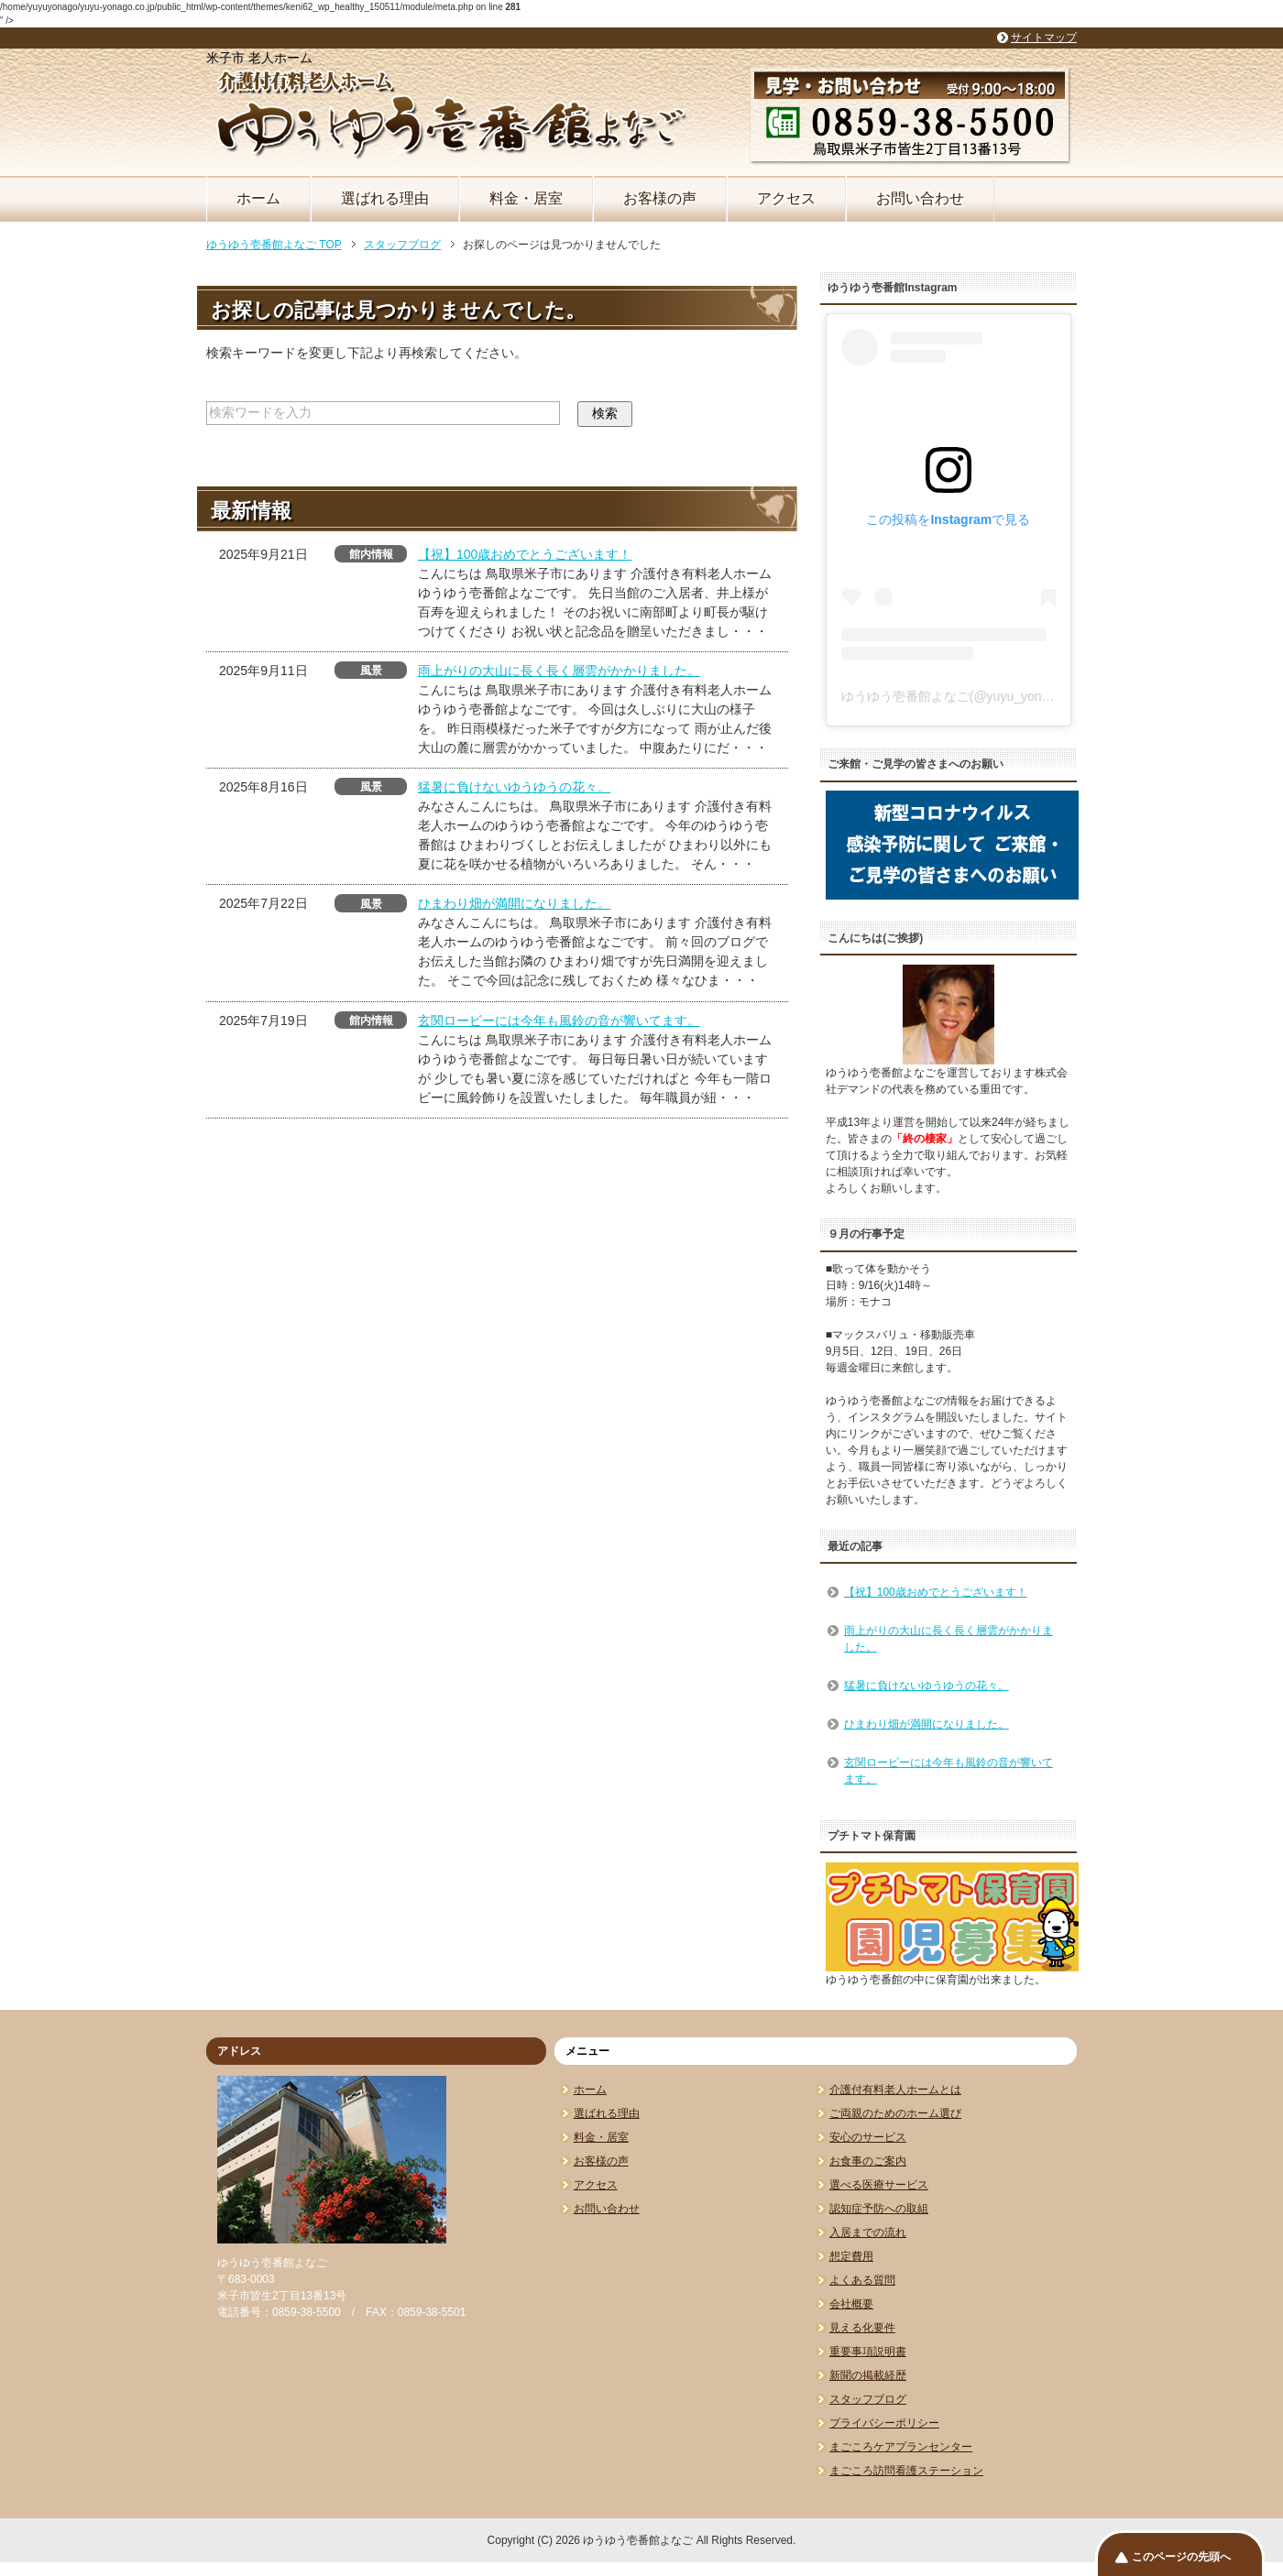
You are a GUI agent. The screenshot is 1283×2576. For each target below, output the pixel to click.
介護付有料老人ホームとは (895, 2089)
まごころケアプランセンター (900, 2446)
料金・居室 (526, 198)
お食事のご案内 (867, 2161)
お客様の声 (659, 198)
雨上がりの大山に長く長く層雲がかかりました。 (559, 670)
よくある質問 (862, 2280)
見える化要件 (862, 2327)
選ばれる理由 (385, 198)
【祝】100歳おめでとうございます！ (524, 554)
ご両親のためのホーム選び (895, 2113)
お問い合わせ (920, 198)
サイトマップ (1044, 37)
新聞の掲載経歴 (867, 2375)
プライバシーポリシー (884, 2423)
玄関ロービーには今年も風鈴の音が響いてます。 (559, 1020)
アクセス (786, 198)
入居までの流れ (867, 2232)
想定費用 (851, 2256)
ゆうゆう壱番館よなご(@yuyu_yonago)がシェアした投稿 (1005, 696)
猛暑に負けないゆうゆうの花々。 (514, 787)
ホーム (258, 198)
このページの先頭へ (1181, 2556)
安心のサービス (867, 2137)
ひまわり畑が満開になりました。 (514, 903)
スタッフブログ (867, 2399)
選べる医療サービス (878, 2184)
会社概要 (851, 2304)
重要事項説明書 (867, 2351)
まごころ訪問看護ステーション (906, 2470)
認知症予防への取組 (878, 2208)
